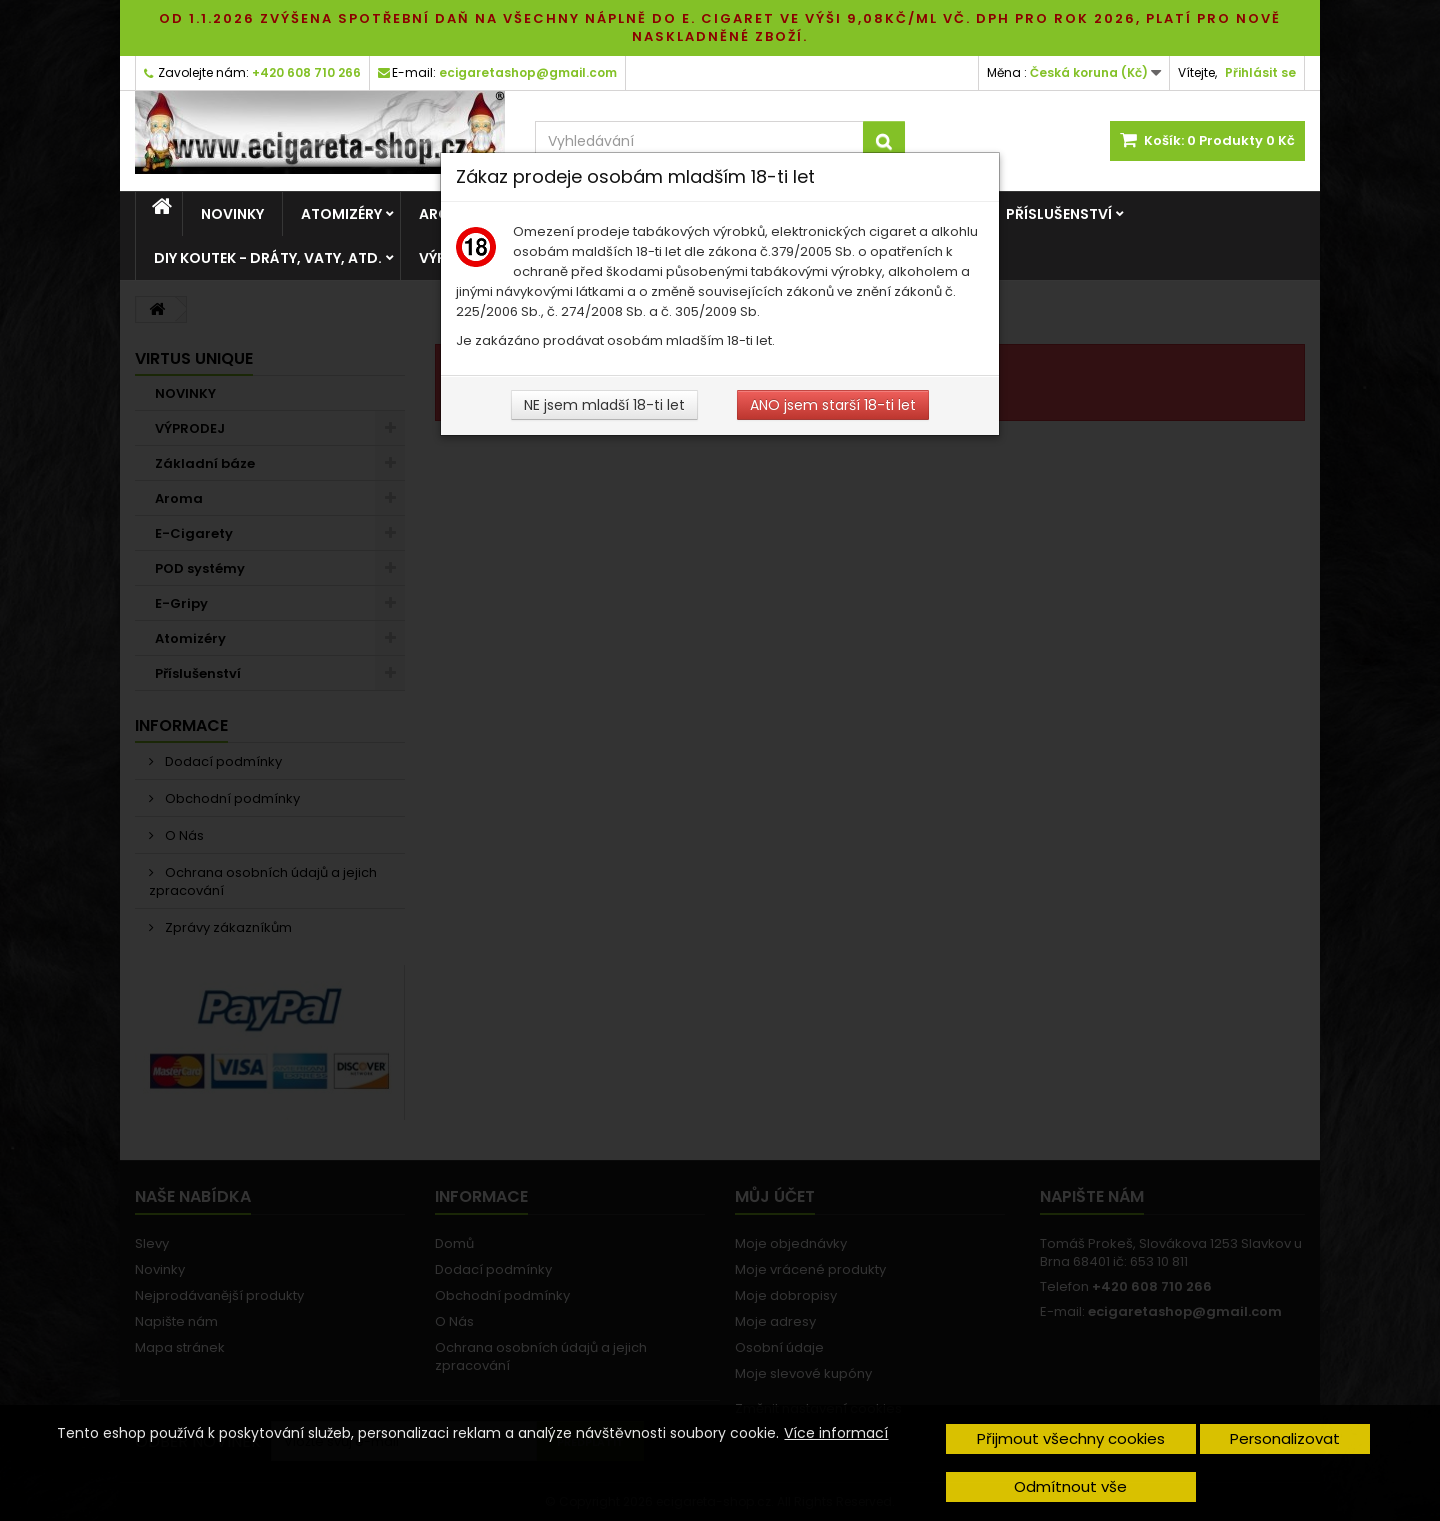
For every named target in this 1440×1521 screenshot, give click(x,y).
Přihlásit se (1260, 72)
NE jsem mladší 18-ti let (604, 405)
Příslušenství (1059, 214)
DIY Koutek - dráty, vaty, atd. (268, 258)
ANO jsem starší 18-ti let (833, 405)
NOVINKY (232, 214)
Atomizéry (341, 214)
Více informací (836, 1433)
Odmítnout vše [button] (1070, 1486)
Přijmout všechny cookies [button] (1071, 1438)
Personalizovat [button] (1285, 1438)
